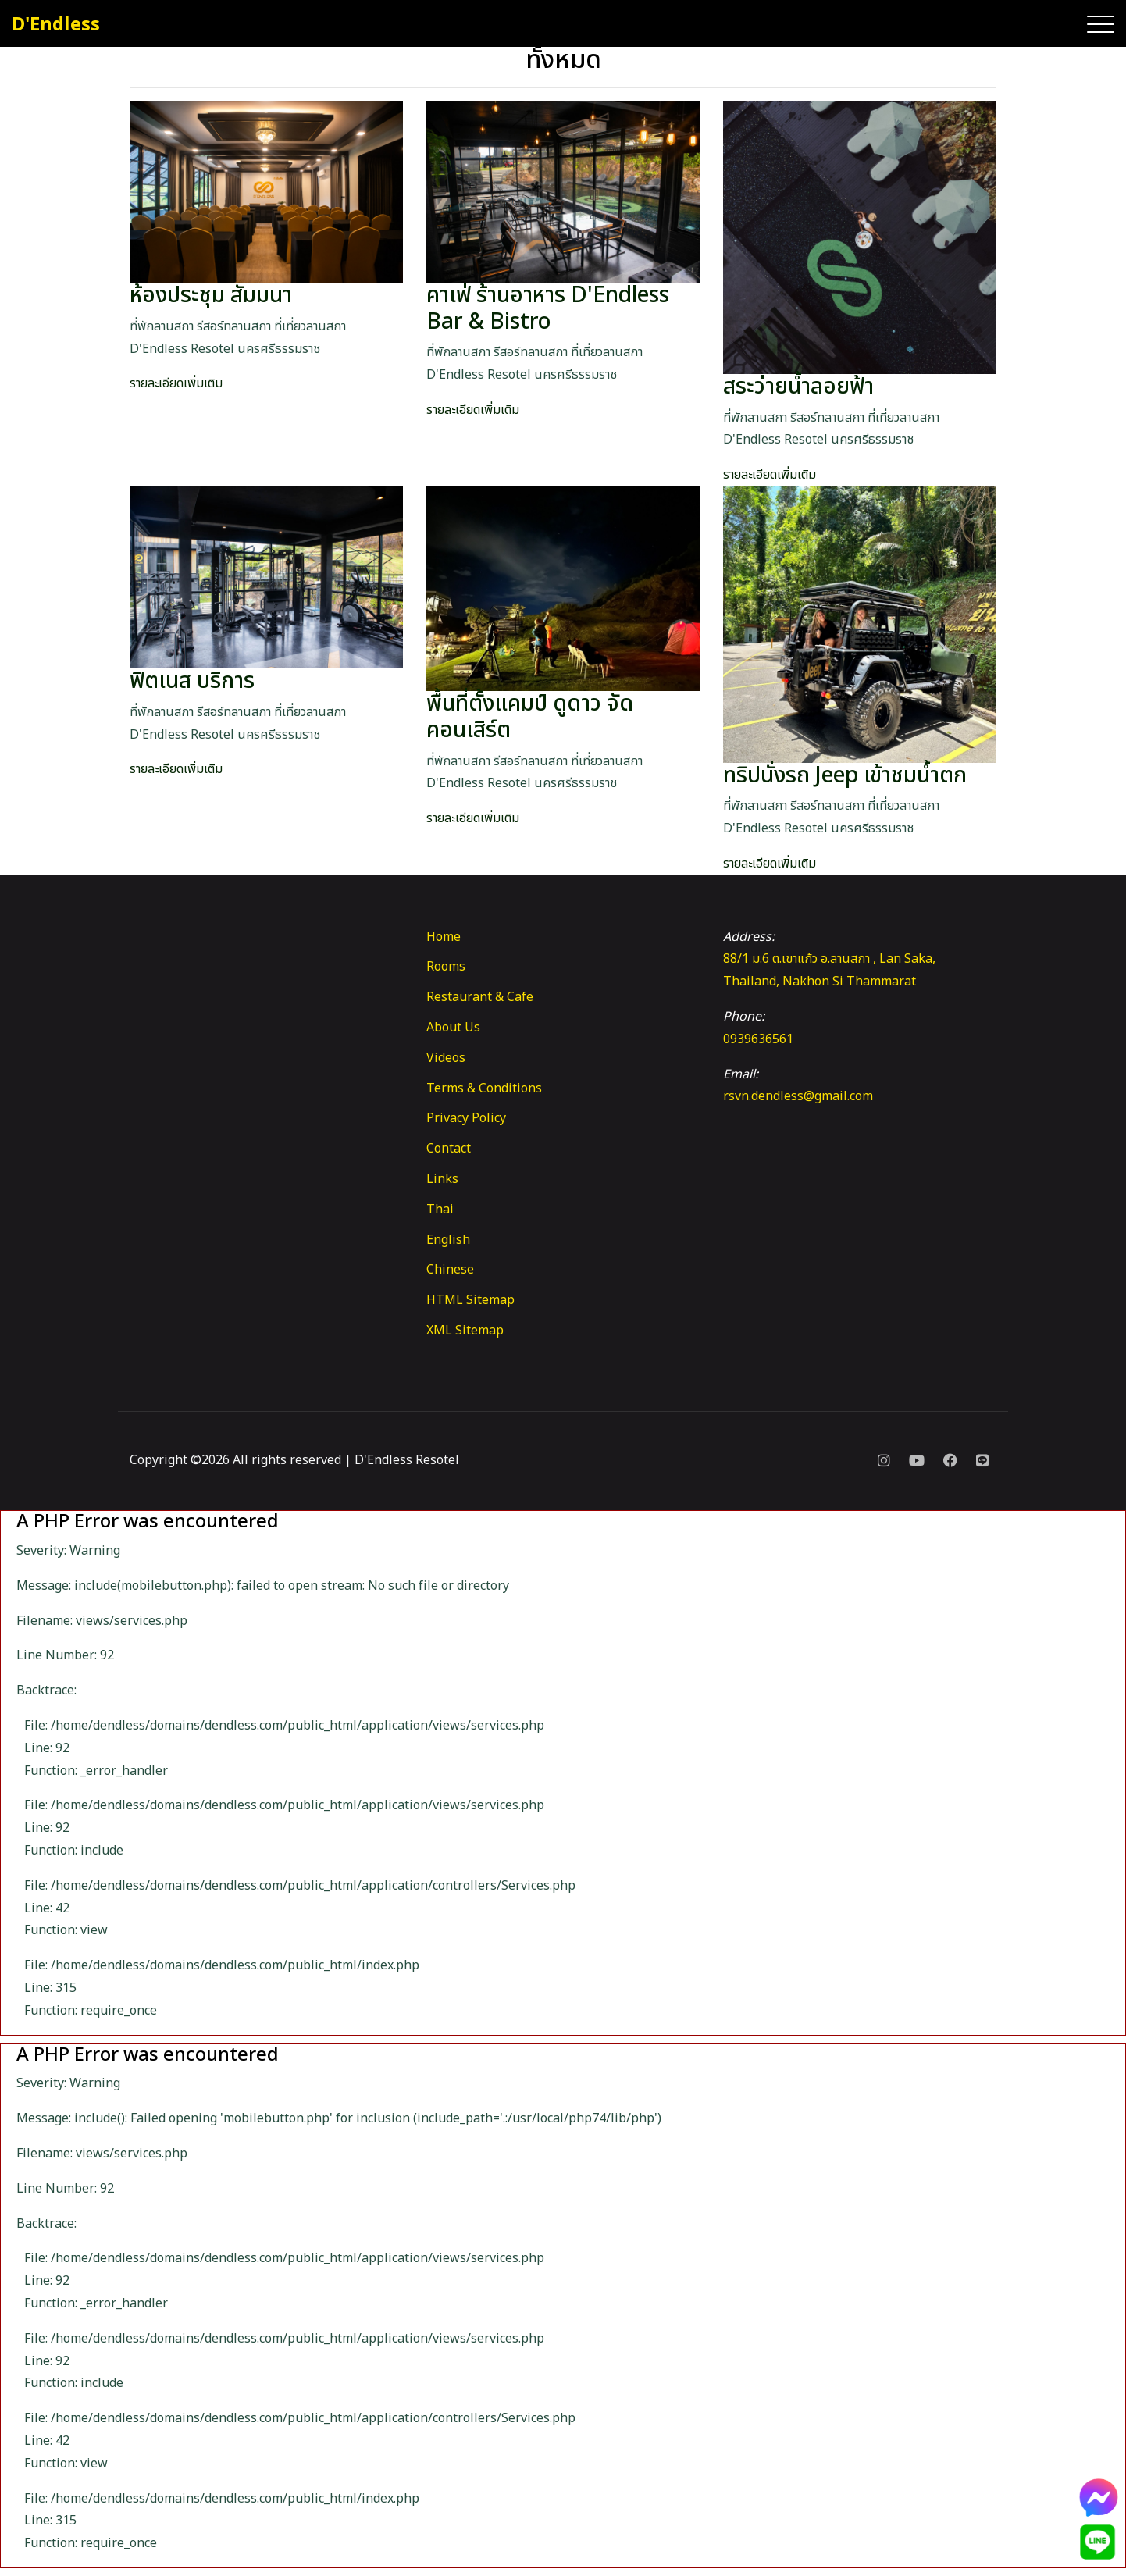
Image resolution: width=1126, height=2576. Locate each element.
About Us (453, 1027)
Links (442, 1179)
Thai (440, 1209)
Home (443, 937)
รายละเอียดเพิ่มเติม (176, 383)
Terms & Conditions (484, 1088)
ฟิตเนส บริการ (192, 681)
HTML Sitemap (470, 1300)
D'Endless (56, 25)
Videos (445, 1058)
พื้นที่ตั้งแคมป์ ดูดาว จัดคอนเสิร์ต (529, 717)
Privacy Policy (466, 1118)
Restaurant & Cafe (479, 997)
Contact (448, 1148)
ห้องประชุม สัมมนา (211, 295)
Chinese (450, 1269)
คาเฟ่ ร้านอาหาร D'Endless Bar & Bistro (547, 309)
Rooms (445, 966)
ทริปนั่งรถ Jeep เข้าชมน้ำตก (845, 776)
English (448, 1240)
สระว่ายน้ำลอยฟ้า (798, 387)
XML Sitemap (465, 1330)
